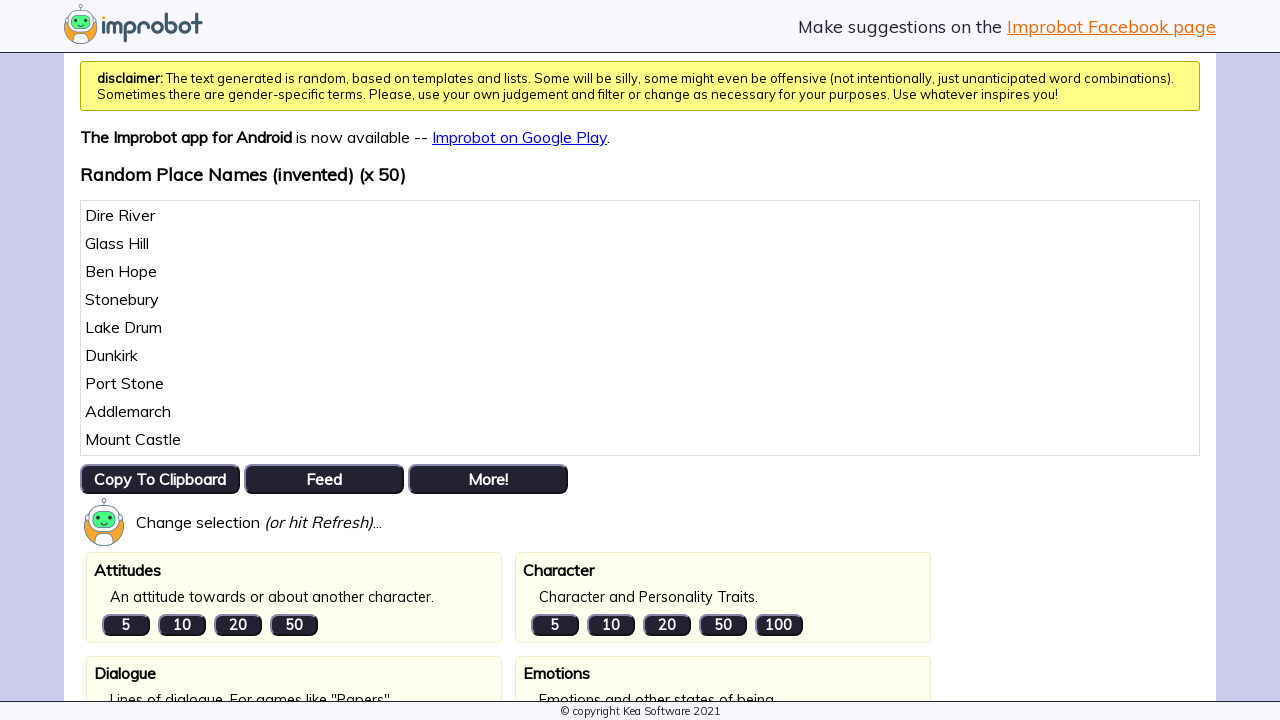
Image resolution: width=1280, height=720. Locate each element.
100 (778, 625)
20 (238, 625)
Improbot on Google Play (519, 137)
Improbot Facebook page (1111, 26)
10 (182, 625)
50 (294, 625)
